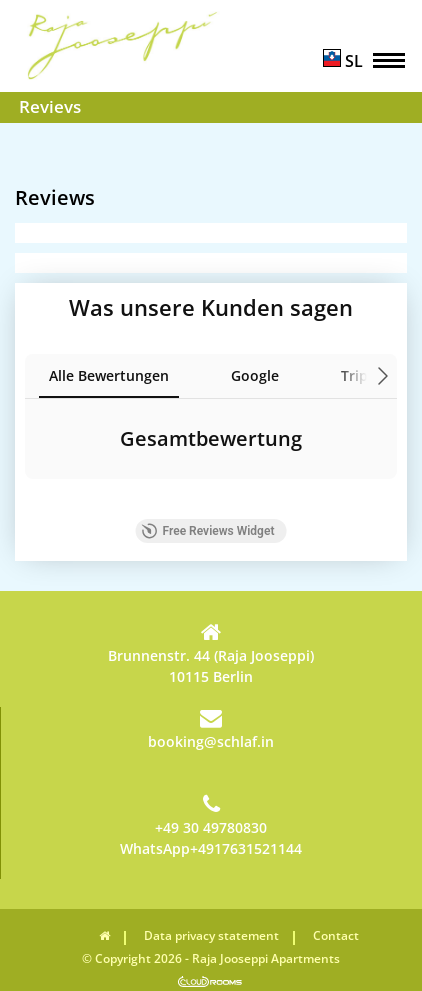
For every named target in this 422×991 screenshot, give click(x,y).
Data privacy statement (211, 935)
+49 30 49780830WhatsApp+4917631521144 (211, 825)
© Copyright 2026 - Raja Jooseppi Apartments (211, 958)
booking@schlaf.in (211, 729)
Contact (336, 935)
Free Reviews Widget (208, 531)
